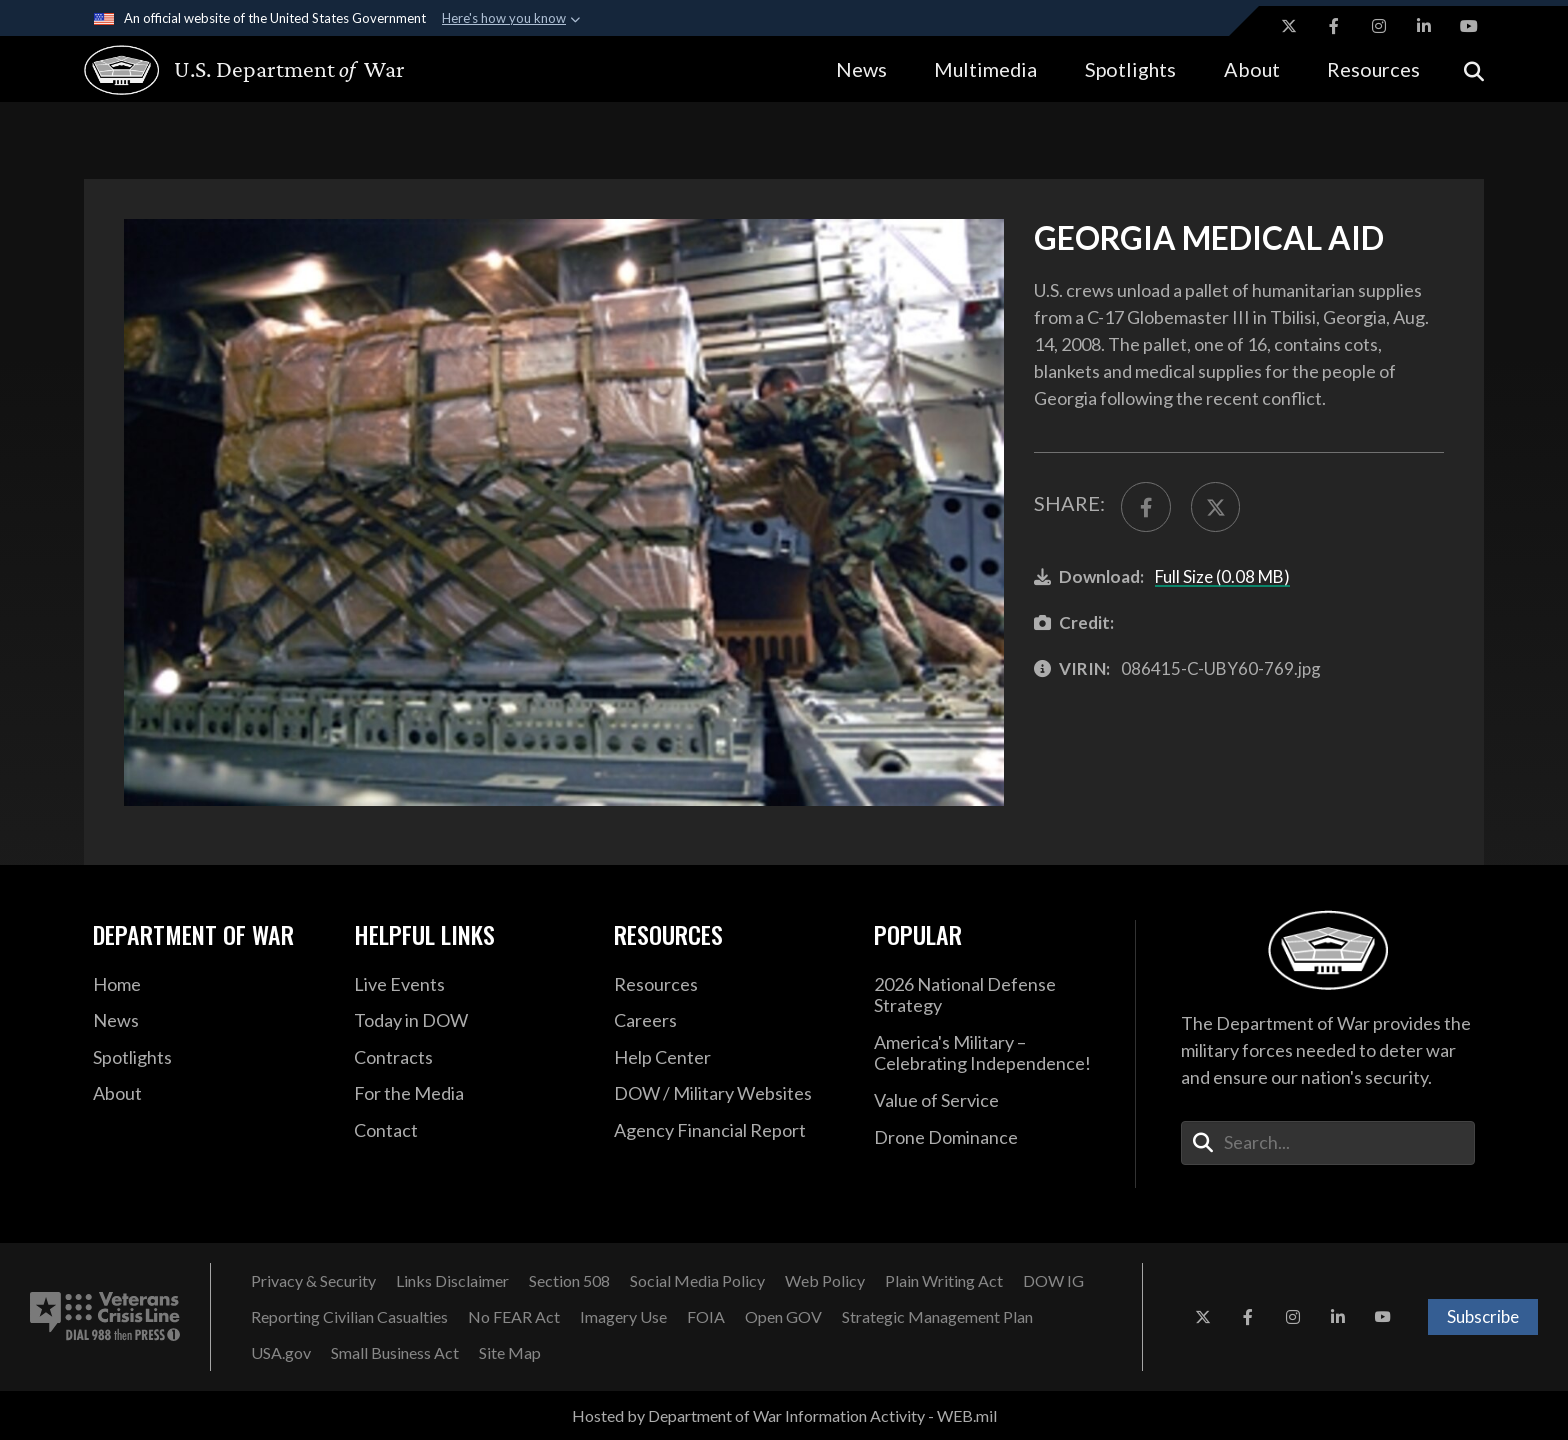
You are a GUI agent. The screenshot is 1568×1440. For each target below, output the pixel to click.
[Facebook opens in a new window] (1334, 26)
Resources (1373, 69)
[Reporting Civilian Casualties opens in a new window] (349, 1317)
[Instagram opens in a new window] (1379, 26)
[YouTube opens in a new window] (1469, 26)
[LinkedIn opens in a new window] (1424, 26)
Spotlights (1130, 69)
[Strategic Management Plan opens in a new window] (937, 1317)
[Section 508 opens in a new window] (569, 1281)
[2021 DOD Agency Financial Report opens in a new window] (729, 1131)
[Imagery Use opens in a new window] (623, 1317)
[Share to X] (1216, 507)
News (861, 69)
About (1252, 69)
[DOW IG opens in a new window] (1053, 1281)
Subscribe (1483, 1316)
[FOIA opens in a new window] (706, 1317)
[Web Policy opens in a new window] (825, 1281)
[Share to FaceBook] (1146, 507)
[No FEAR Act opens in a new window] (514, 1317)
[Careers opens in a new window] (729, 1021)
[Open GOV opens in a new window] (783, 1317)
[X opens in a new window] (1289, 26)
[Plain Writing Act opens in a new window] (944, 1281)
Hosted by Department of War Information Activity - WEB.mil (784, 1415)
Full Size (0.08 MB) (1222, 576)
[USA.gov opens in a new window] (281, 1353)
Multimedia (985, 69)
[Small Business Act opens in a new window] (395, 1353)
